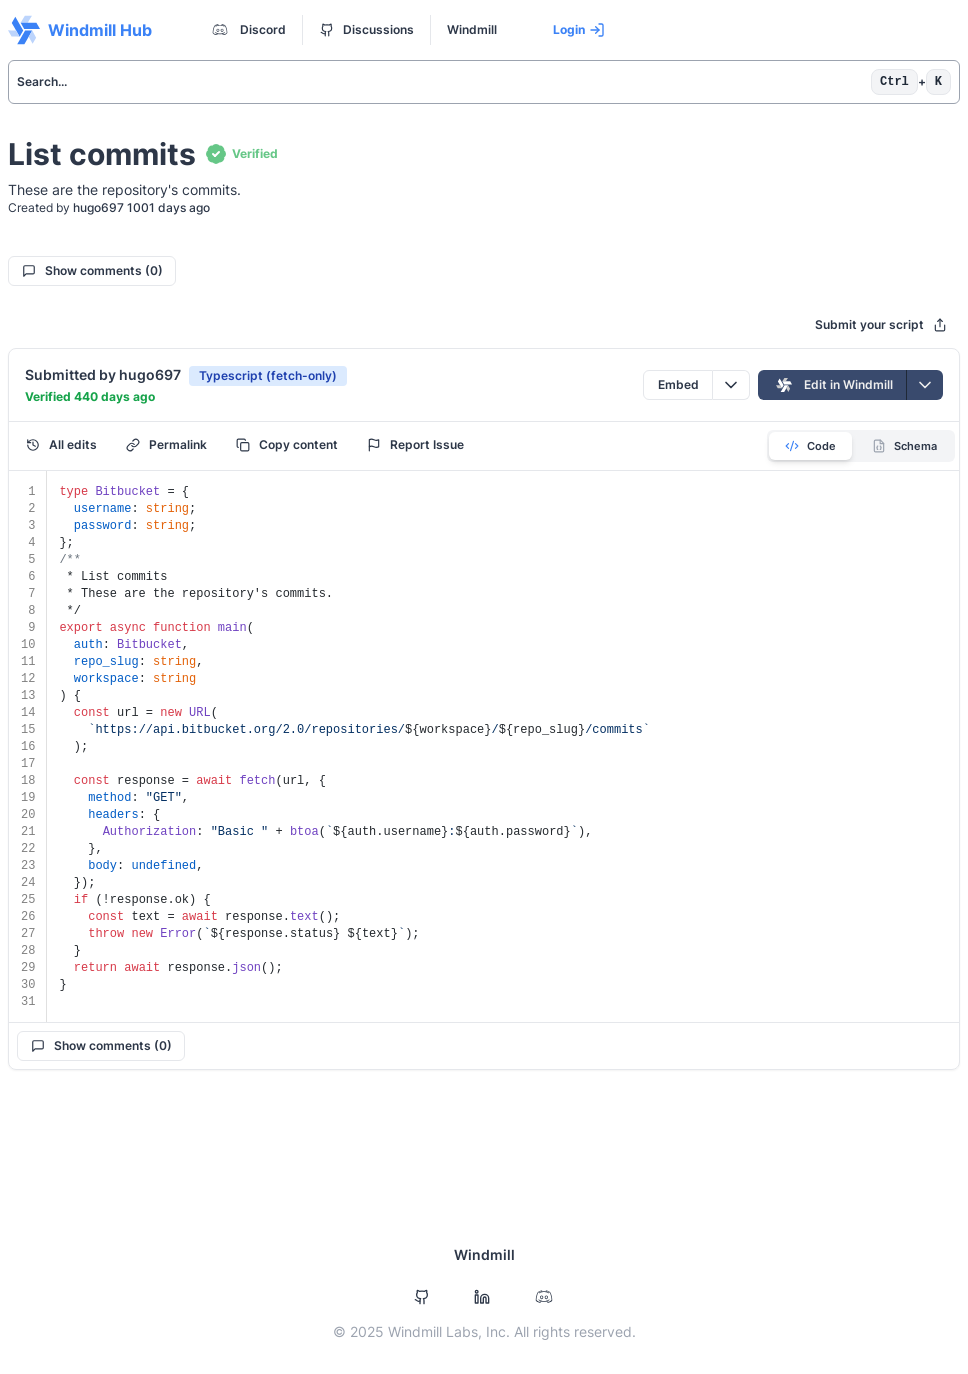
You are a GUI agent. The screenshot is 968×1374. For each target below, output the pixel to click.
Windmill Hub (80, 30)
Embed (678, 384)
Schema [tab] (904, 446)
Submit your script (881, 324)
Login (579, 30)
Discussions (367, 29)
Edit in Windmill (832, 385)
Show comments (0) (92, 270)
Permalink (166, 444)
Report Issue (415, 444)
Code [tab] (810, 446)
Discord (247, 30)
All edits (61, 444)
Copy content (287, 444)
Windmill (472, 29)
